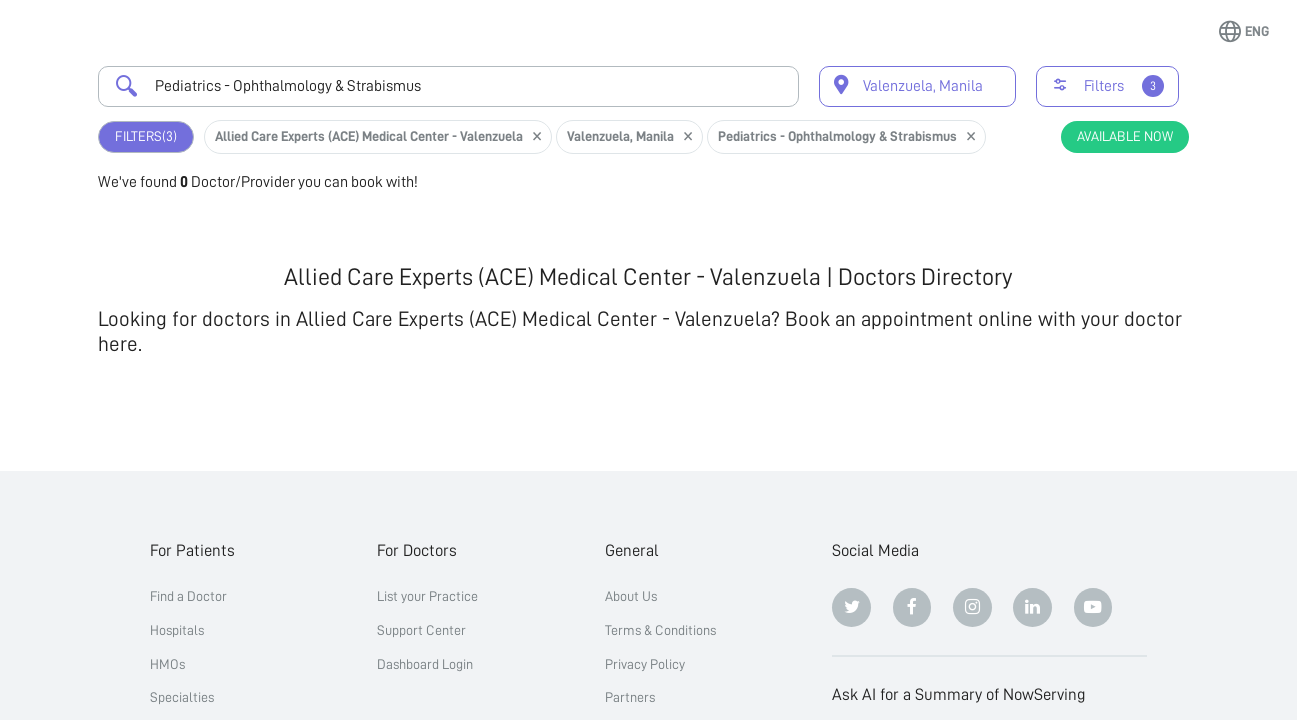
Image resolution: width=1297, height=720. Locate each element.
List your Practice (427, 596)
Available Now (1125, 136)
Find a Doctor (188, 596)
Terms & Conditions (660, 630)
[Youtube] (1093, 607)
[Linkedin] (1032, 607)
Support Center (421, 630)
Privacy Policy (645, 664)
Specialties (182, 697)
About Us (631, 596)
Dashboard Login (425, 664)
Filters (146, 136)
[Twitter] (851, 607)
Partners (630, 697)
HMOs (167, 664)
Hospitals (177, 630)
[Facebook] (912, 607)
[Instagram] (972, 607)
